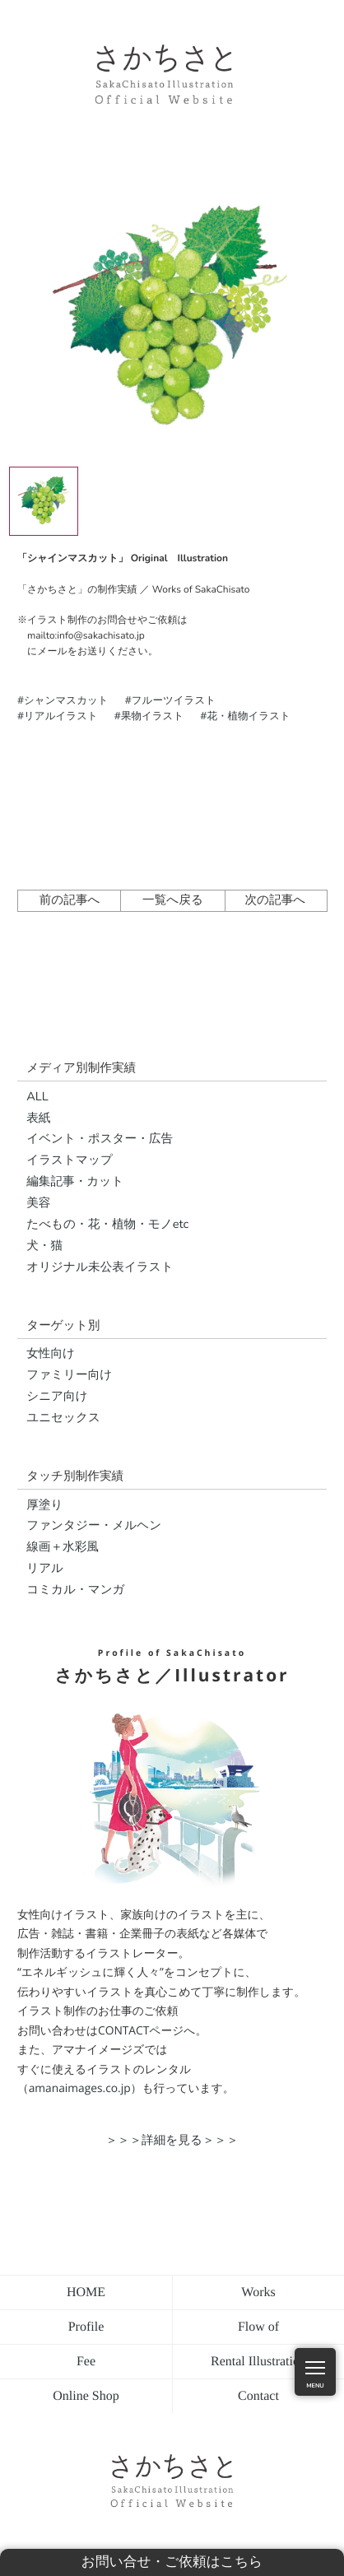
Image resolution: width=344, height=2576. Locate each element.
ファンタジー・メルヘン (93, 1526)
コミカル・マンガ (75, 1590)
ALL (37, 1097)
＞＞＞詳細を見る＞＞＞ (172, 2140)
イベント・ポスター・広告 (99, 1139)
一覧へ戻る (172, 900)
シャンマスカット (66, 700)
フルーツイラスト (174, 700)
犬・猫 (44, 1246)
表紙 (38, 1118)
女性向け (50, 1354)
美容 (38, 1203)
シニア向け (57, 1396)
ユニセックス (63, 1418)
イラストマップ (69, 1160)
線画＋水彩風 (62, 1547)
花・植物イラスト (248, 716)
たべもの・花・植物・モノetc (107, 1224)
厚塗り (44, 1505)
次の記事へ (274, 900)
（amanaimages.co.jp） (79, 2088)
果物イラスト (152, 716)
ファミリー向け (69, 1375)
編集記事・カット (74, 1182)
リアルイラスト (61, 716)
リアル (44, 1568)
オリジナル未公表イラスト (100, 1267)
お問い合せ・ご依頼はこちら (172, 2561)
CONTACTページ (141, 2031)
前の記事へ (70, 900)
